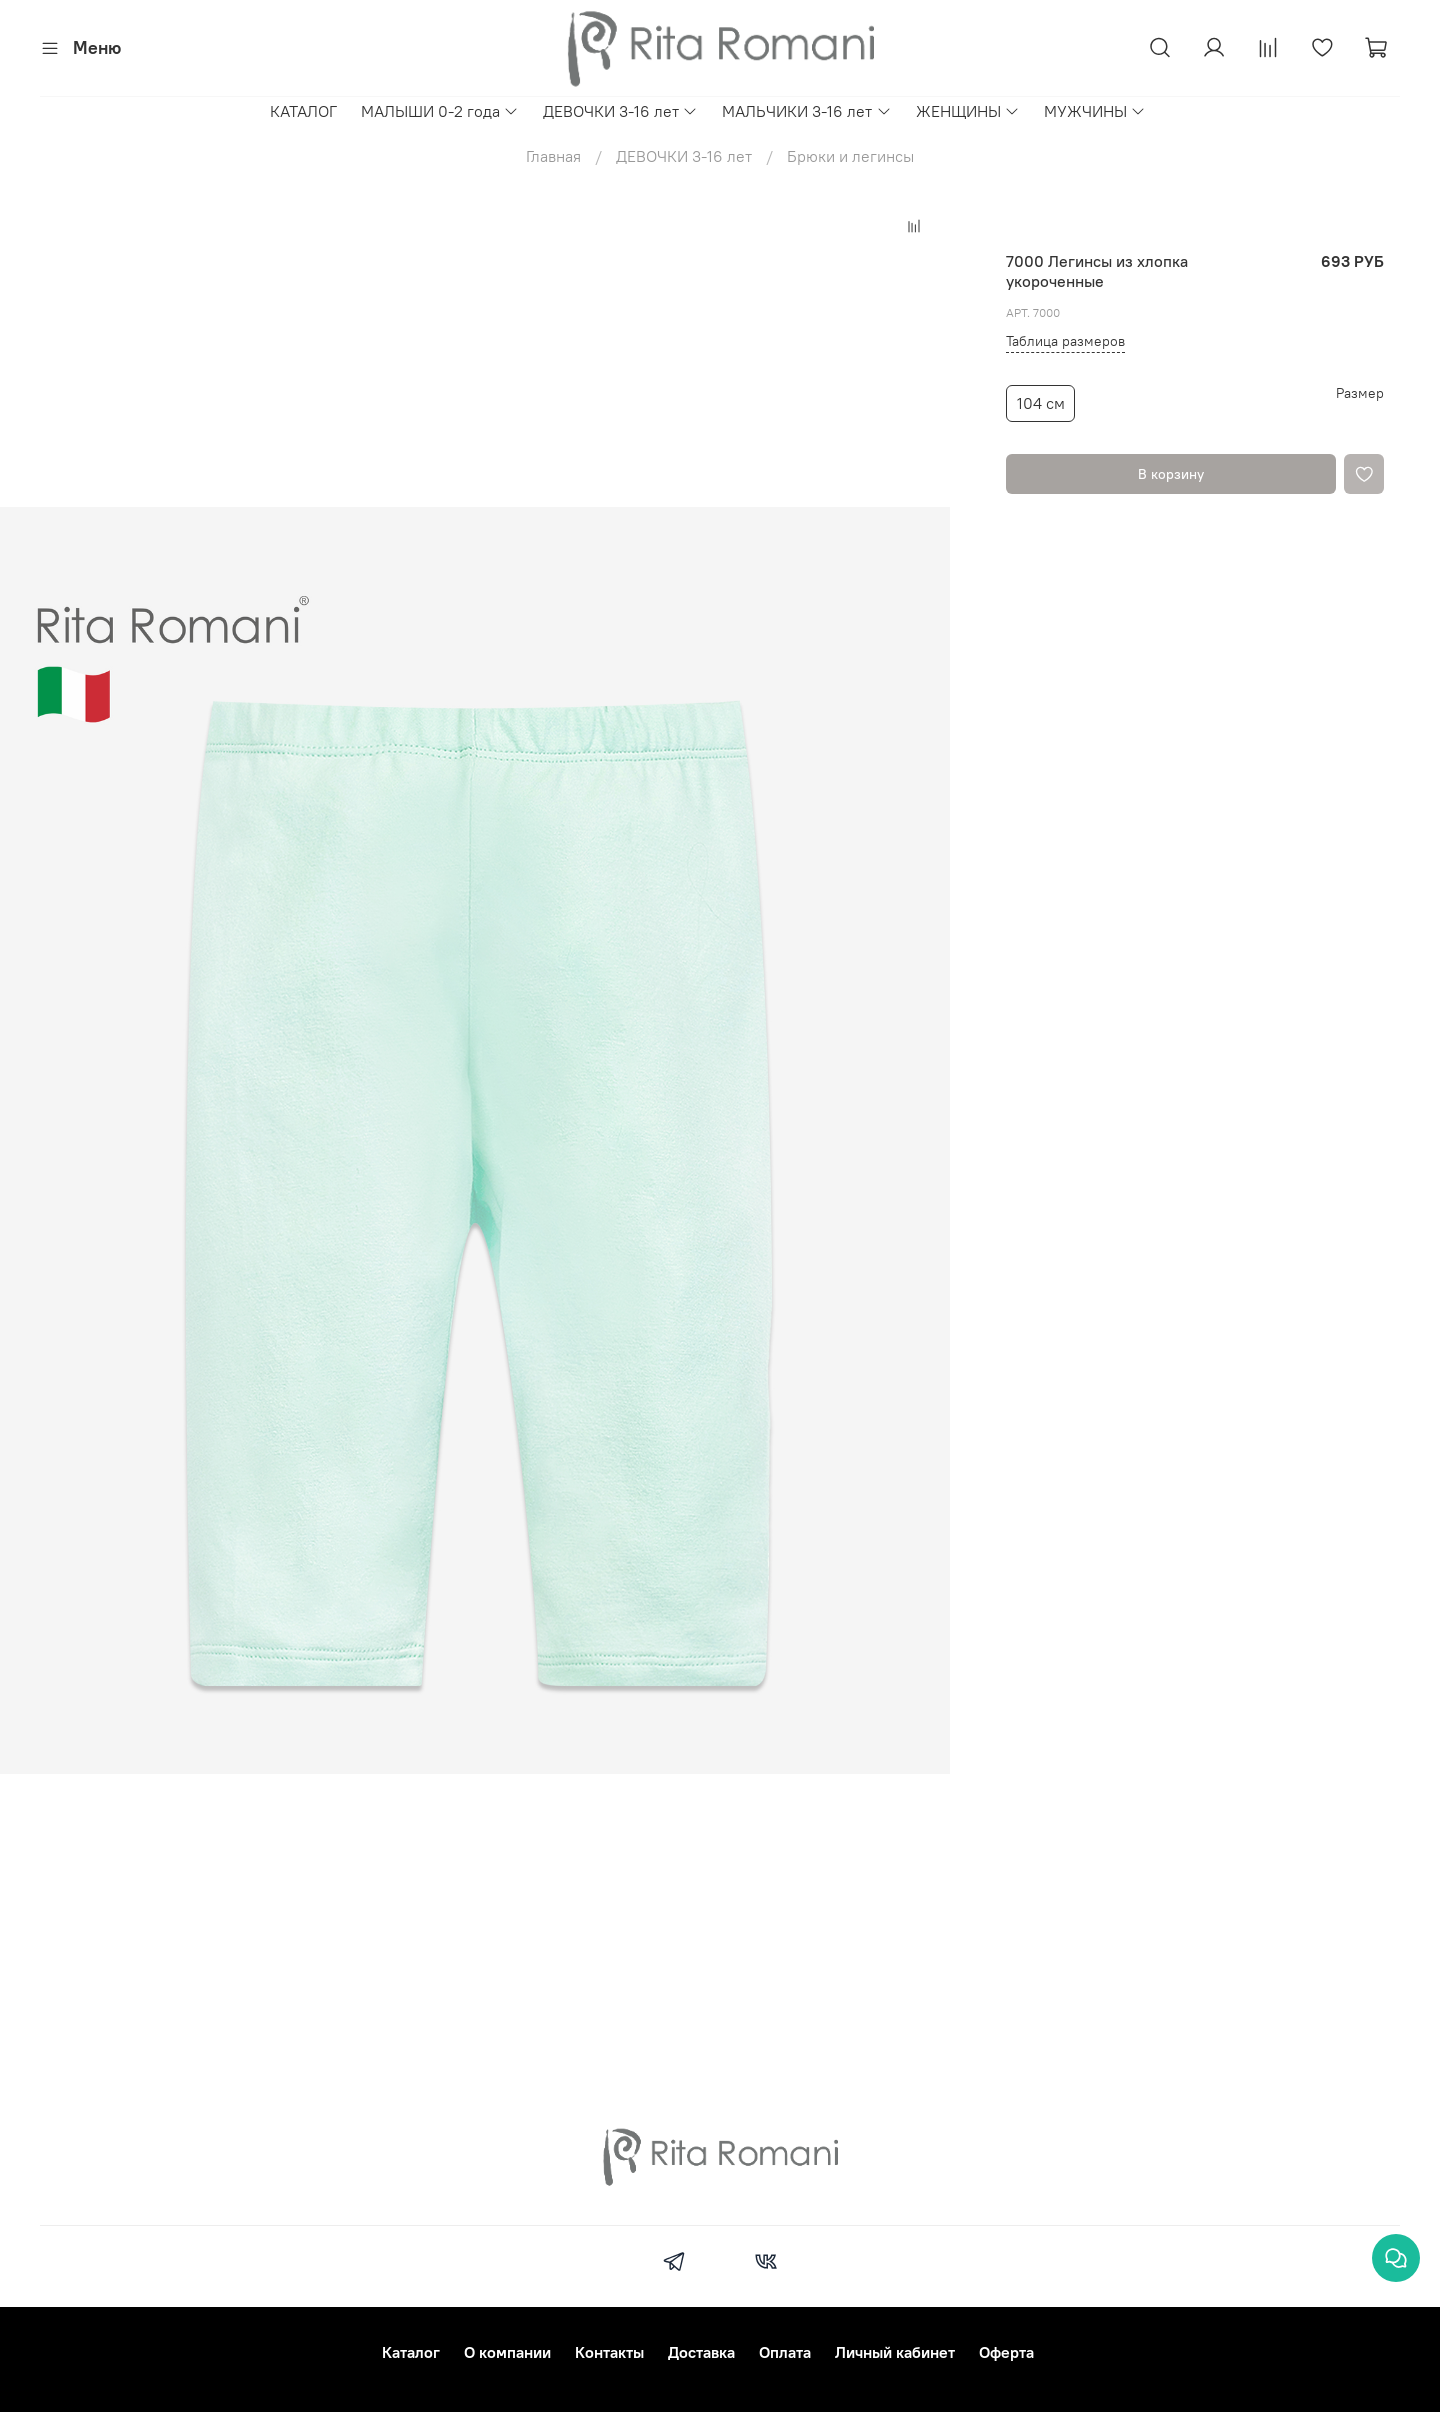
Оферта (1006, 2352)
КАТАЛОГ (303, 111)
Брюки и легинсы (850, 156)
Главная (553, 156)
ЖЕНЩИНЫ (968, 111)
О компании (507, 2352)
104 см (1041, 403)
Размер (1360, 393)
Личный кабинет (895, 2352)
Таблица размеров (1065, 341)
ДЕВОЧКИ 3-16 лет (620, 111)
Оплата (785, 2352)
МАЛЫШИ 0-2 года (440, 111)
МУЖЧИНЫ (1095, 111)
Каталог (411, 2352)
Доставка (701, 2352)
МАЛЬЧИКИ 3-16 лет (806, 111)
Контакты (609, 2352)
